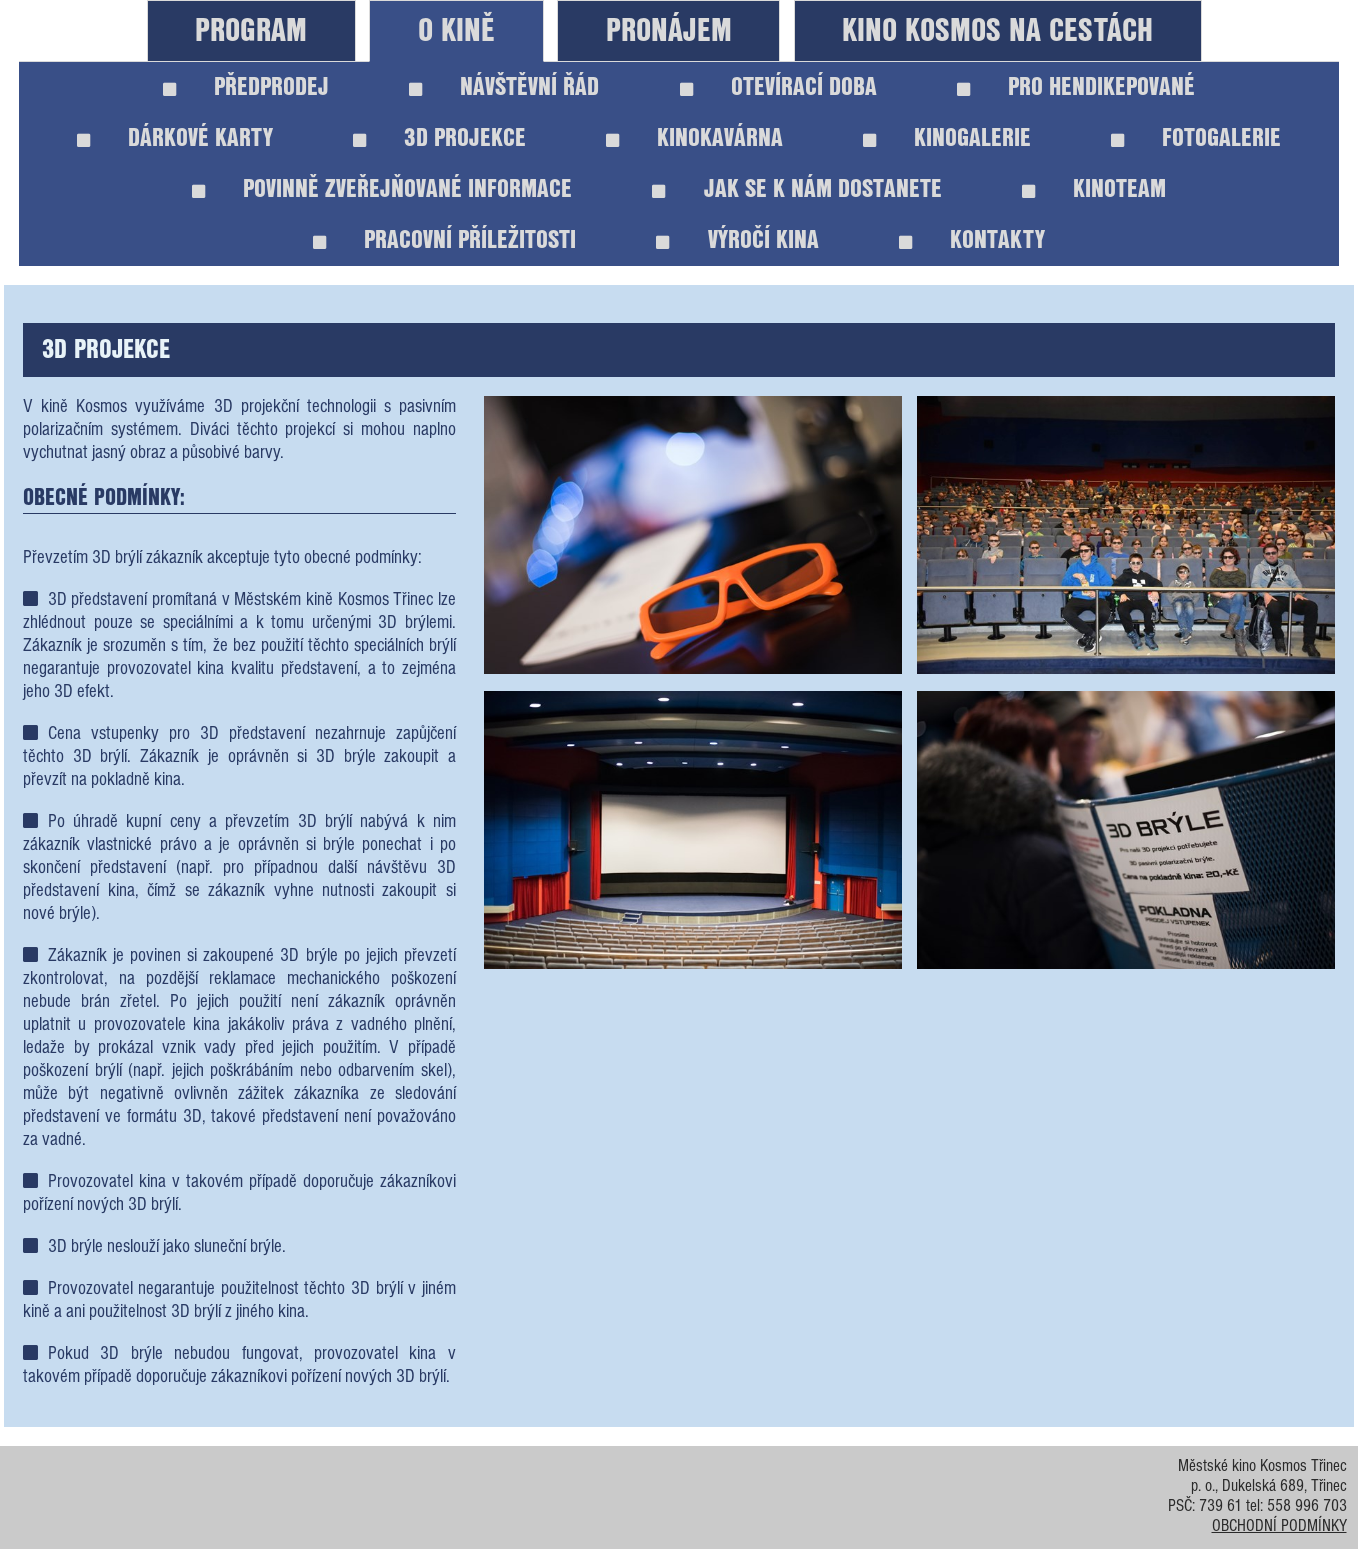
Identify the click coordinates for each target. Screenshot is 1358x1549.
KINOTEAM (1094, 189)
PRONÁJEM (669, 31)
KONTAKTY (972, 240)
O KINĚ (456, 31)
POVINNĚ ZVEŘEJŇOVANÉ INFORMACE (382, 189)
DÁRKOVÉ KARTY (175, 138)
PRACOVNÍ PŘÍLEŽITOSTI (444, 240)
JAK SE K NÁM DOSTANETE (796, 189)
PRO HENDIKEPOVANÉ (1076, 87)
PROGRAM (251, 31)
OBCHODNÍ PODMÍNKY (1279, 1527)
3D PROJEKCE (439, 138)
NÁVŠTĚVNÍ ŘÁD (504, 87)
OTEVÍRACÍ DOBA (778, 87)
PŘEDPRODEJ (246, 87)
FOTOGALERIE (1196, 138)
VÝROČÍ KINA (737, 240)
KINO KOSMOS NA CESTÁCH (997, 31)
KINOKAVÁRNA (694, 138)
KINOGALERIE (947, 138)
